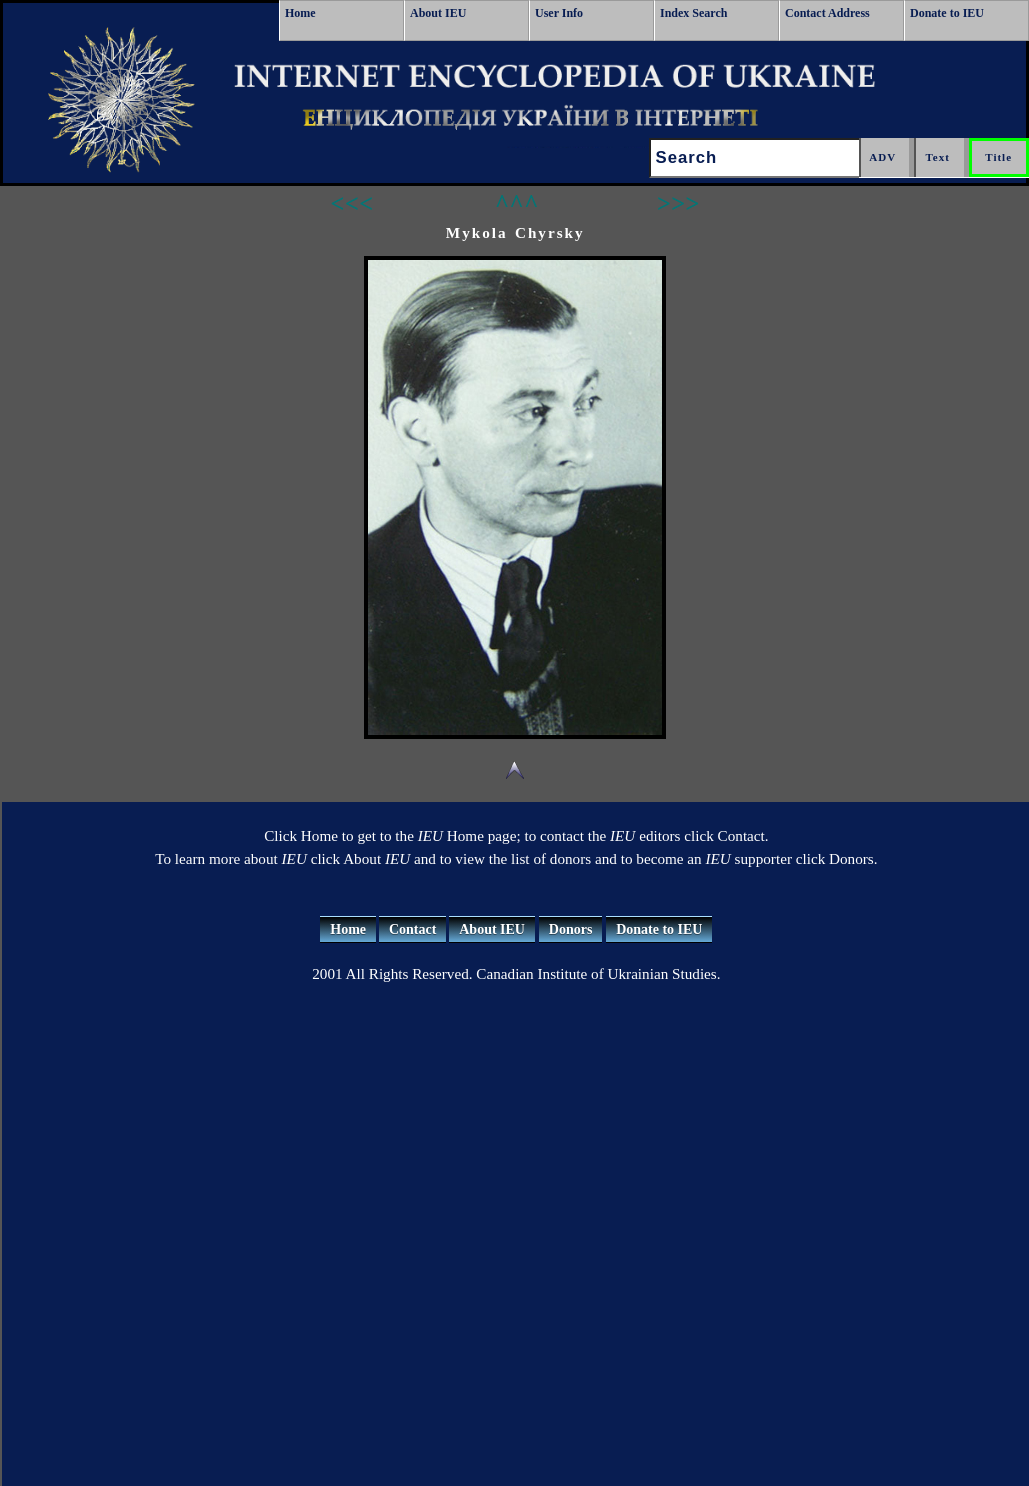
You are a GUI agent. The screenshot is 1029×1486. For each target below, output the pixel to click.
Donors (571, 929)
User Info (559, 13)
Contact (412, 929)
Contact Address (827, 13)
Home (300, 13)
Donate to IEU (947, 13)
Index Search (693, 13)
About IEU (438, 13)
